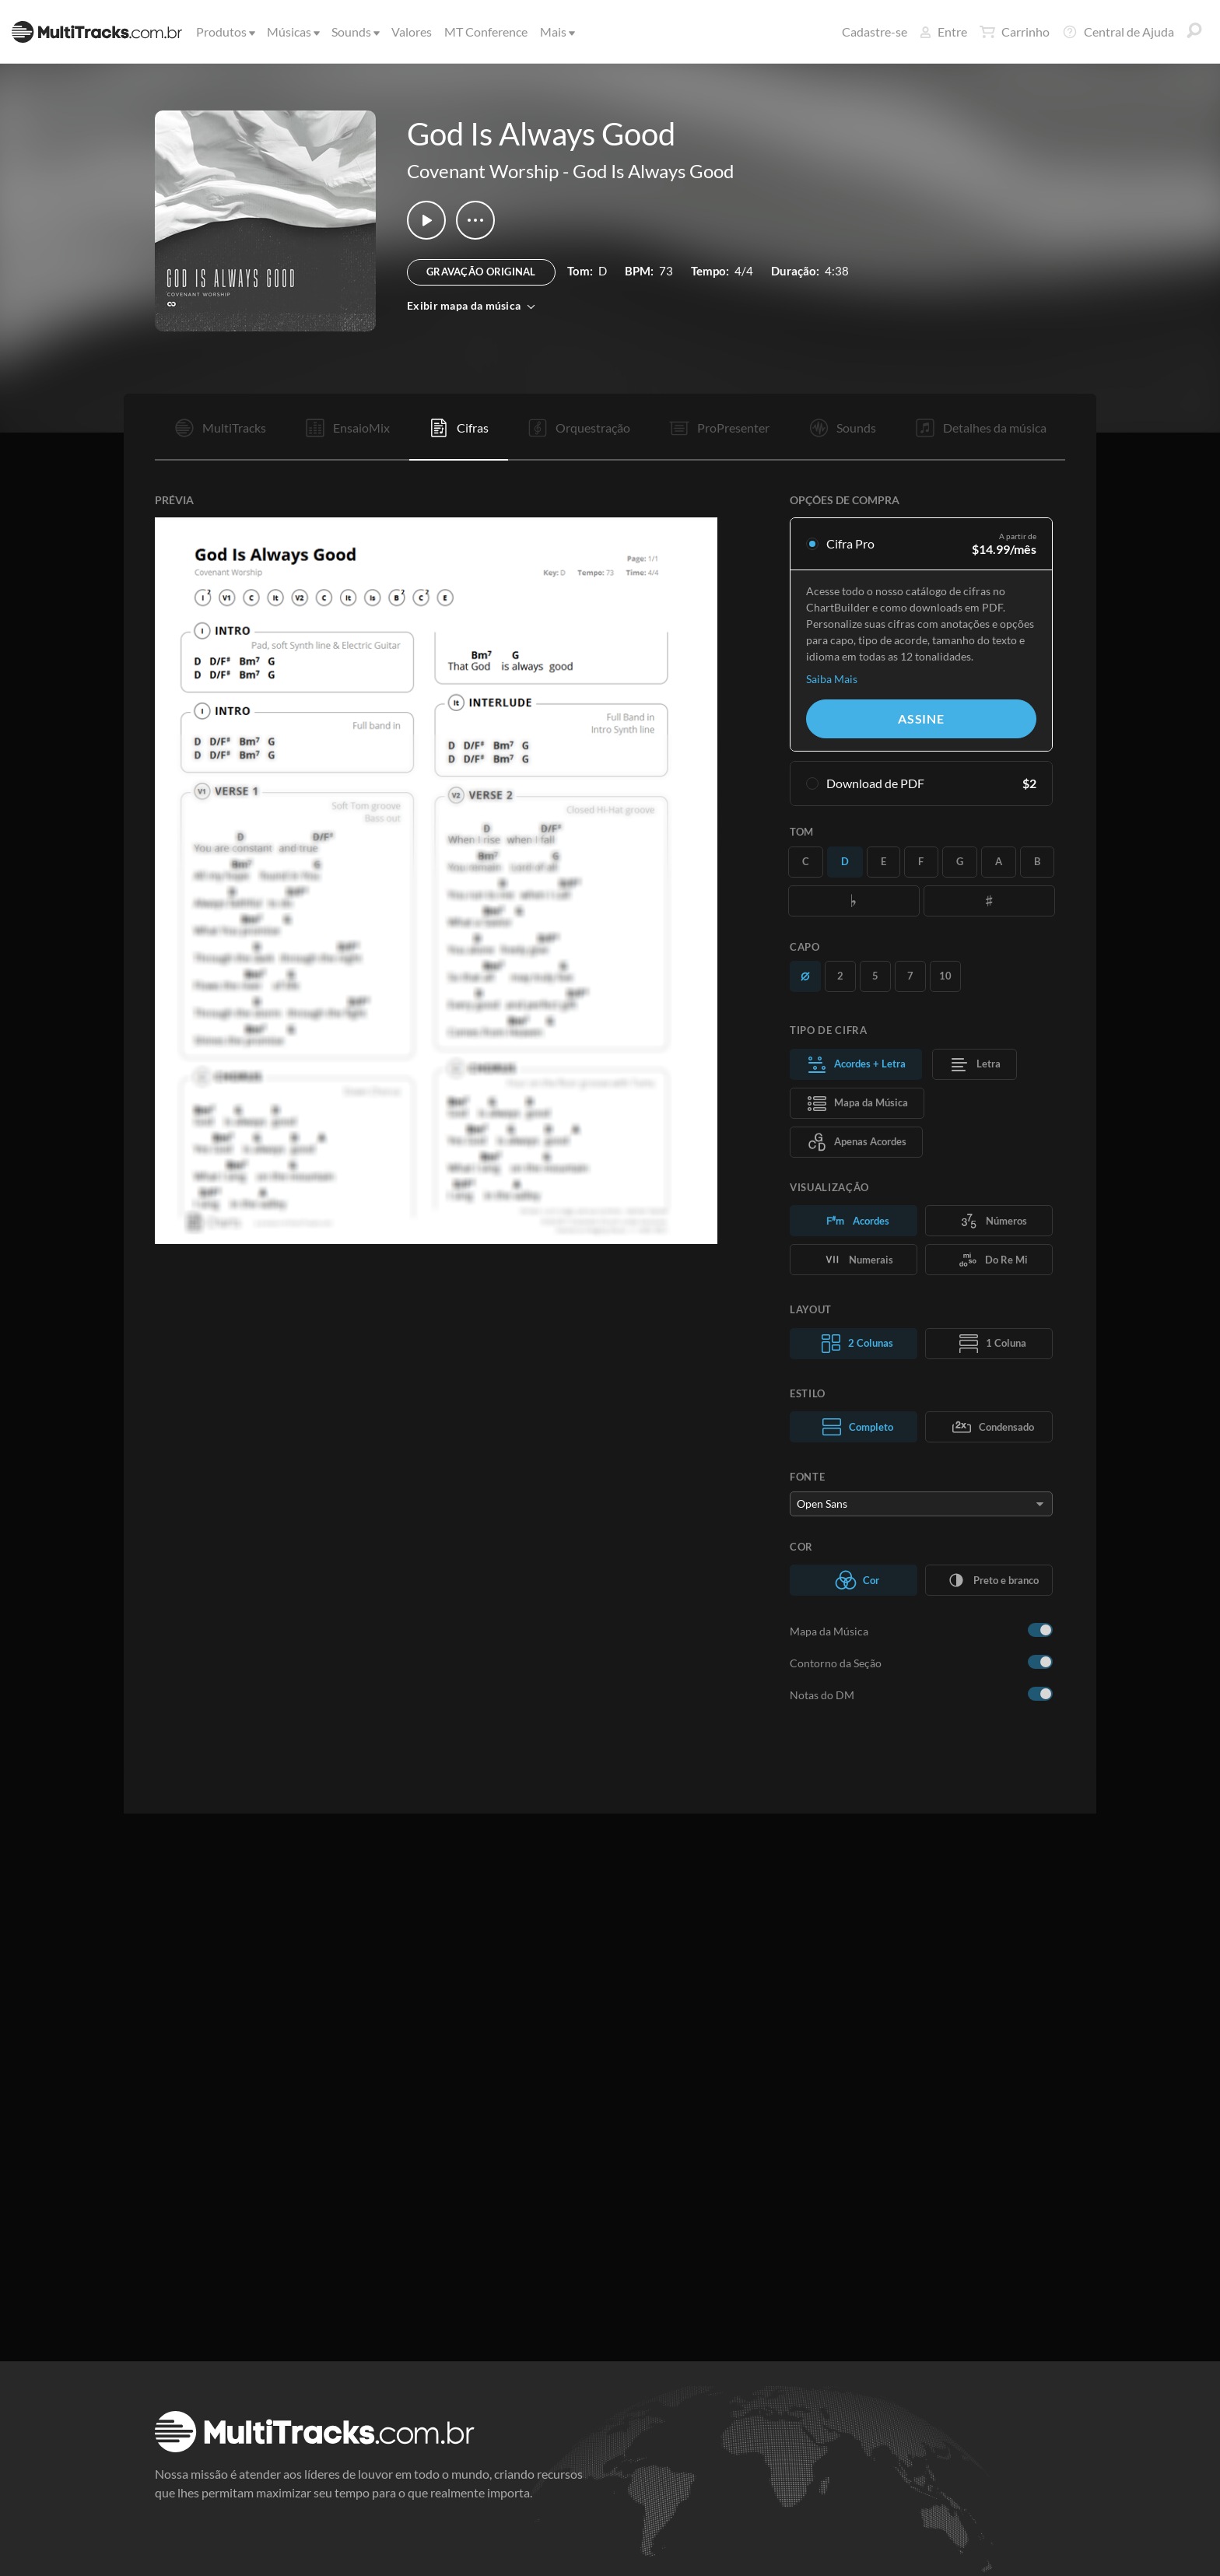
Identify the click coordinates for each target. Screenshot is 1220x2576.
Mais (556, 31)
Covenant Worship (483, 170)
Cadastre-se (874, 31)
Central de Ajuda (1118, 32)
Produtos (224, 31)
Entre (943, 31)
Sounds (354, 31)
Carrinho (1015, 32)
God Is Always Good (653, 170)
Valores (411, 31)
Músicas (292, 31)
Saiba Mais (831, 678)
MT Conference (486, 31)
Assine (921, 718)
